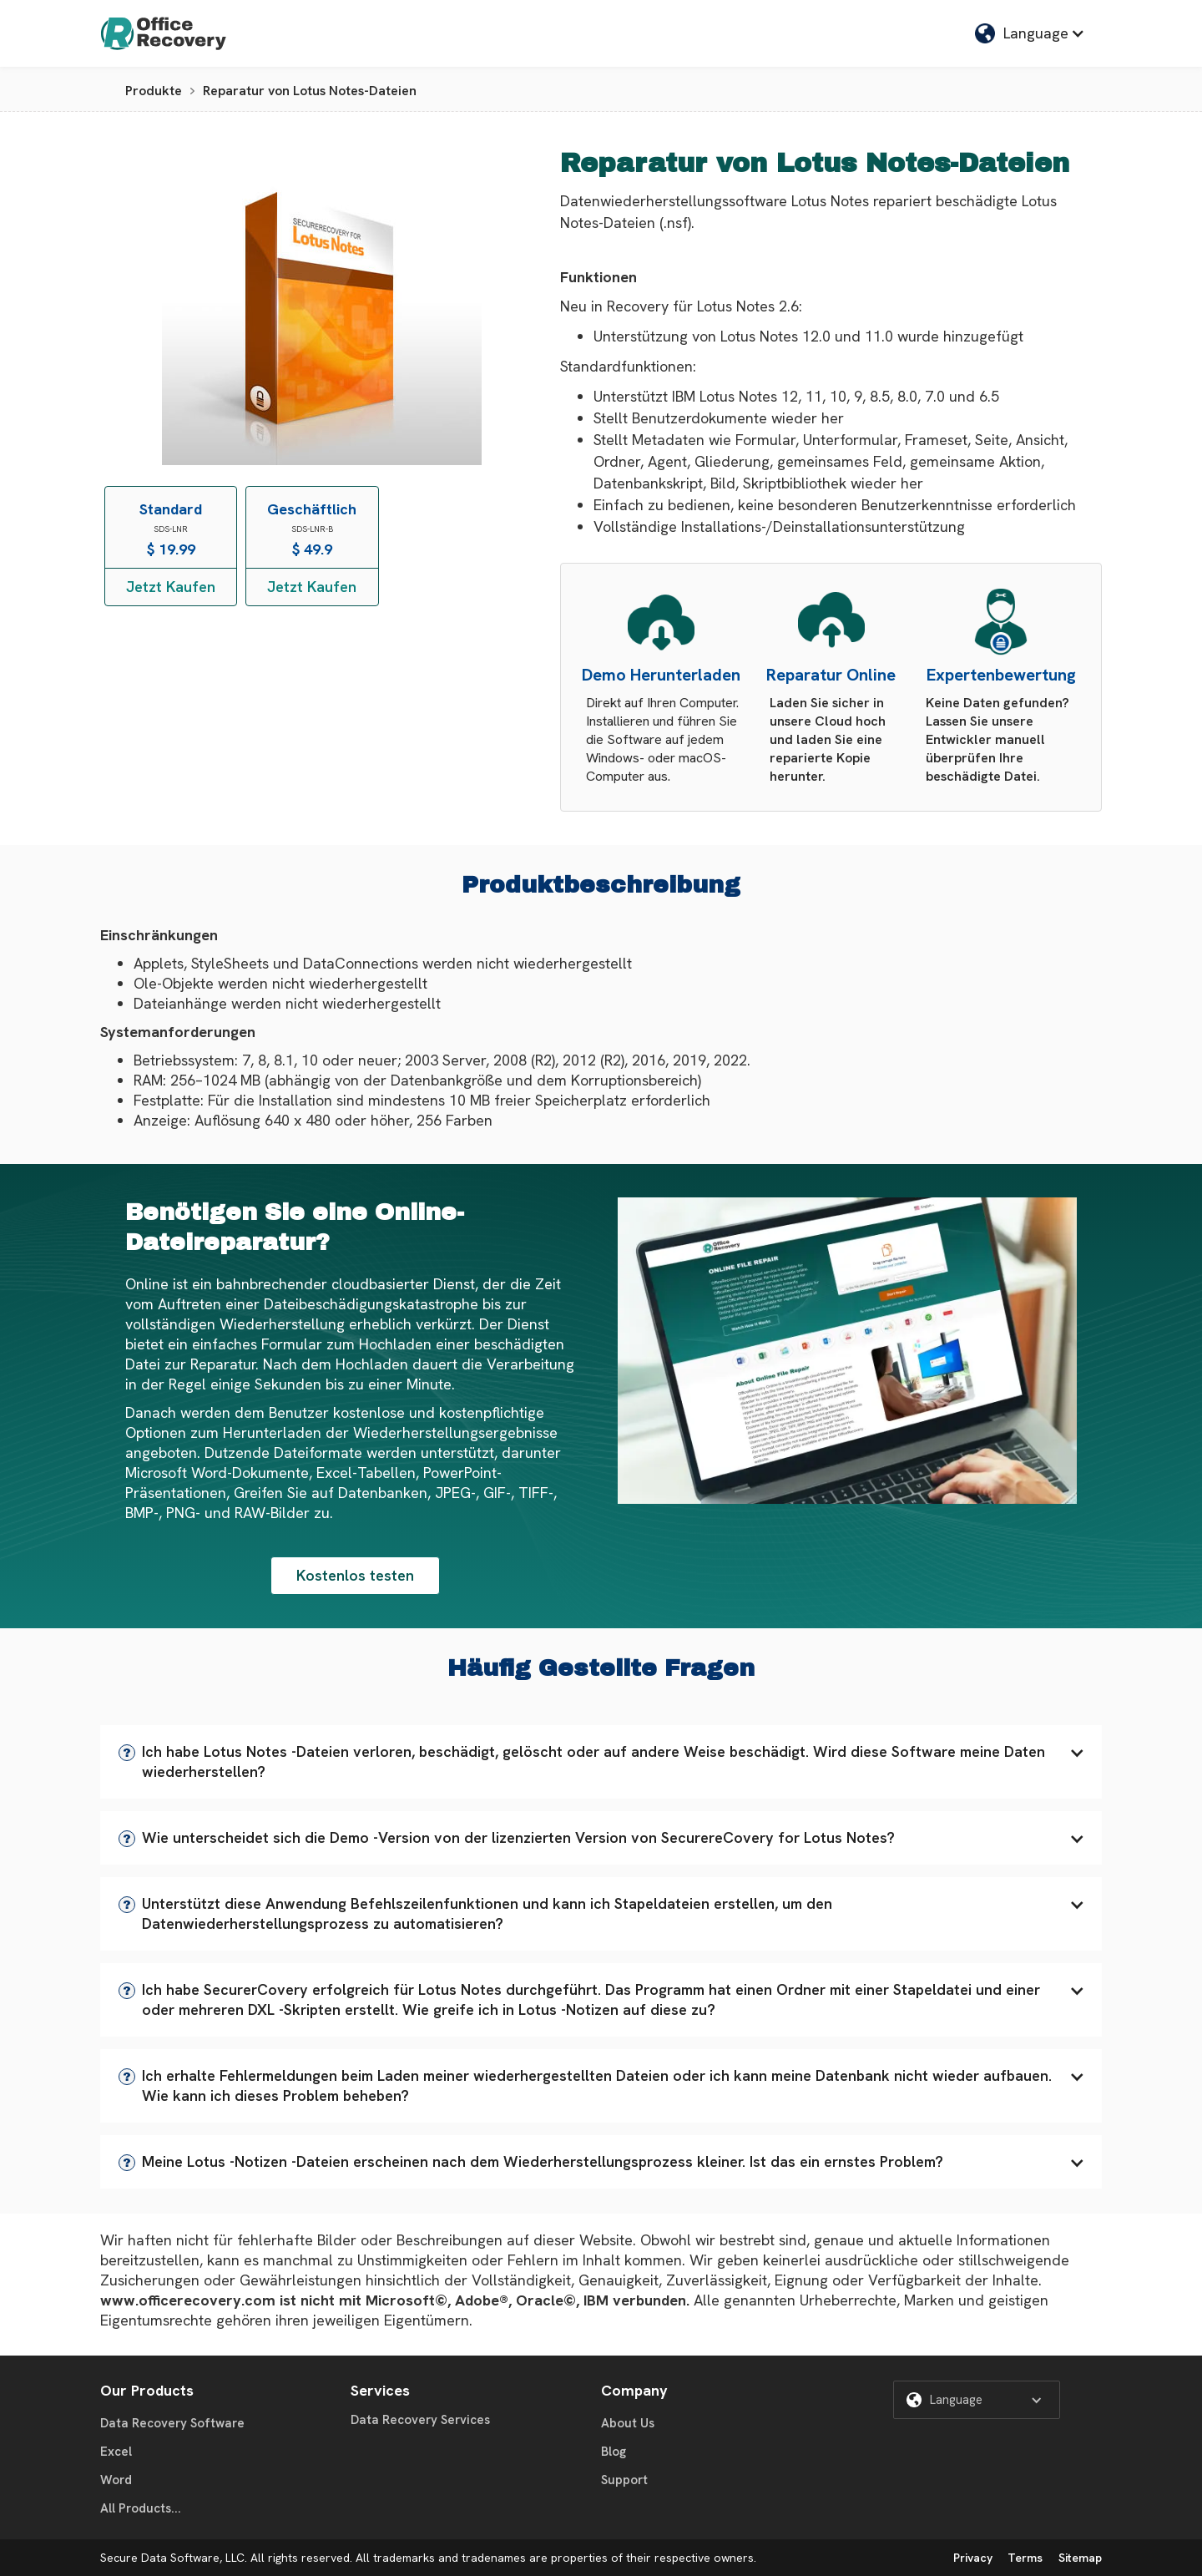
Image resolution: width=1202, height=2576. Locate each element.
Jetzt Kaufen (170, 586)
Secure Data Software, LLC (172, 2557)
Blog (613, 2451)
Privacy (972, 2557)
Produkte (153, 90)
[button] (601, 1762)
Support (624, 2480)
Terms (1025, 2557)
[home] (163, 33)
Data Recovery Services (420, 2420)
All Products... (140, 2508)
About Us (627, 2423)
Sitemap (1080, 2557)
